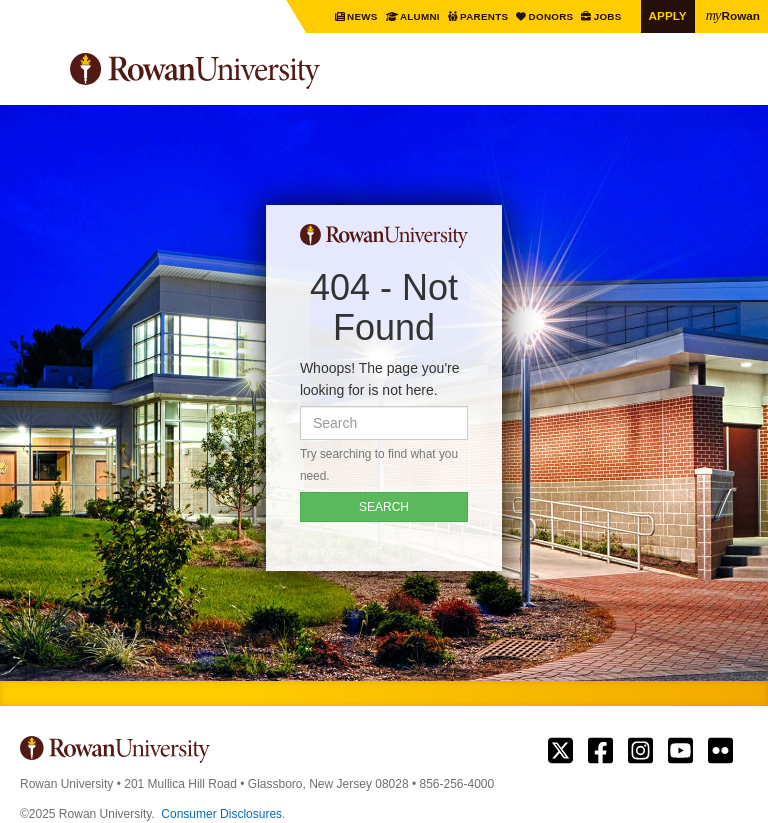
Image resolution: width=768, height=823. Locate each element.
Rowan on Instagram (640, 751)
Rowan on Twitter (560, 751)
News (364, 16)
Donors (552, 16)
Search (733, 79)
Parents (485, 16)
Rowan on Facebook (600, 751)
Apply (668, 15)
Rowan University (245, 71)
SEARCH (384, 507)
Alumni (420, 16)
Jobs (608, 16)
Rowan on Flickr (720, 751)
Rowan (733, 15)
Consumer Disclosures (221, 814)
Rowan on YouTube (680, 751)
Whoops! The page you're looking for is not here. (380, 379)
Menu (36, 74)
